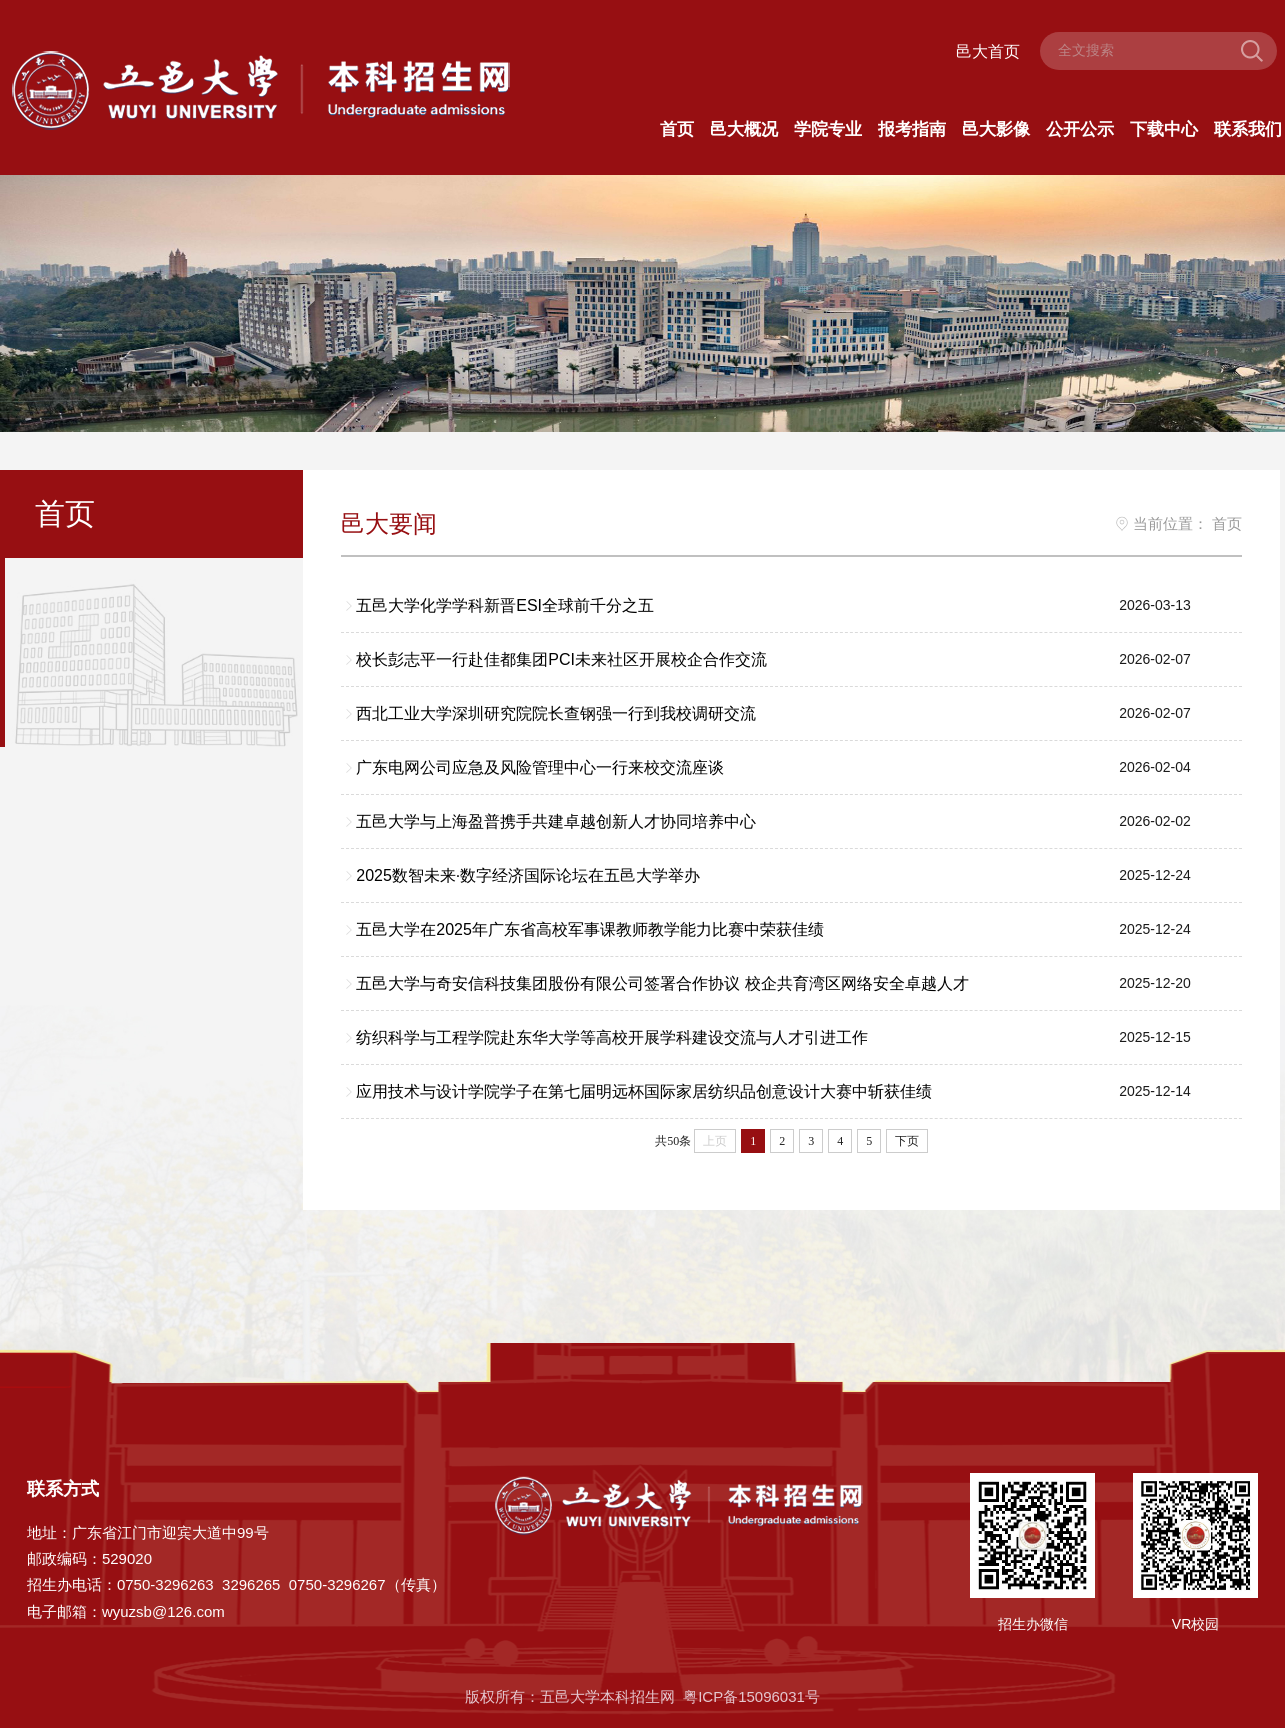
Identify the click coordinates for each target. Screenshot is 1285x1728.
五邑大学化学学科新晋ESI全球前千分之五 (506, 606)
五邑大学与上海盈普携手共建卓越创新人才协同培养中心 (557, 822)
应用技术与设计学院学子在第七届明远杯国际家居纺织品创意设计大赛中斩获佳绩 (645, 1092)
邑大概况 (744, 130)
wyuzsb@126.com (163, 1611)
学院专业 (828, 130)
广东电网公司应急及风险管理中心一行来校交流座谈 (541, 768)
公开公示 (1080, 130)
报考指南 (912, 130)
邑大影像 (996, 130)
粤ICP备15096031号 (751, 1697)
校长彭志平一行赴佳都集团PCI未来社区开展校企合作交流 (562, 660)
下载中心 (1164, 130)
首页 (677, 130)
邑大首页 (988, 51)
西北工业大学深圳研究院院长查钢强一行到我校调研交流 (557, 714)
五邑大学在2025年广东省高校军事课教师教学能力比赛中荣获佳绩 (591, 930)
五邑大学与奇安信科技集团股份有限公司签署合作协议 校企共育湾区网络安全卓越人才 (663, 984)
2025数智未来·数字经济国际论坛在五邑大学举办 (529, 876)
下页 (908, 1142)
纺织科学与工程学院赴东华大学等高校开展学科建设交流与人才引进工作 (613, 1038)
